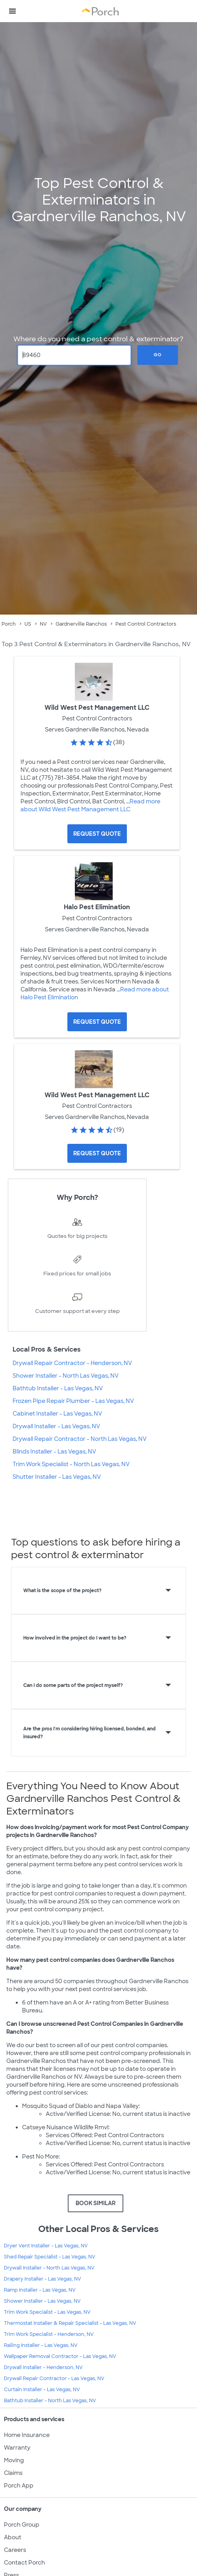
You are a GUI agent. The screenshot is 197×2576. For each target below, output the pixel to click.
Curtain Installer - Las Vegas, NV (42, 2389)
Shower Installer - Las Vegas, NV (42, 2301)
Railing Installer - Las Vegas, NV (41, 2345)
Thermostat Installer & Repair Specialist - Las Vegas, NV (70, 2323)
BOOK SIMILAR (95, 2203)
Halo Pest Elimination (97, 907)
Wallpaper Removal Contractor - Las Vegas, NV (60, 2356)
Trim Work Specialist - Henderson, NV (49, 2334)
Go (158, 354)
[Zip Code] (74, 355)
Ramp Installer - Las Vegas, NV (40, 2290)
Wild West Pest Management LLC (97, 707)
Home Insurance (27, 2435)
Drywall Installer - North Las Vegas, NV (49, 2268)
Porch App (18, 2485)
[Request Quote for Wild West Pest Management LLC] (97, 833)
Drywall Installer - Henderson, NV (43, 2367)
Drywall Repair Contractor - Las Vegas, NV (54, 2378)
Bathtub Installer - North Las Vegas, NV (50, 2400)
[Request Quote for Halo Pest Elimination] (97, 1021)
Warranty (17, 2447)
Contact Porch (24, 2562)
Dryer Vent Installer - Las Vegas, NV (46, 2246)
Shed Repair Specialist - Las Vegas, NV (49, 2257)
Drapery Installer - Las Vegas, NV (42, 2279)
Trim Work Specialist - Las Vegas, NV (47, 2312)
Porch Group (21, 2524)
